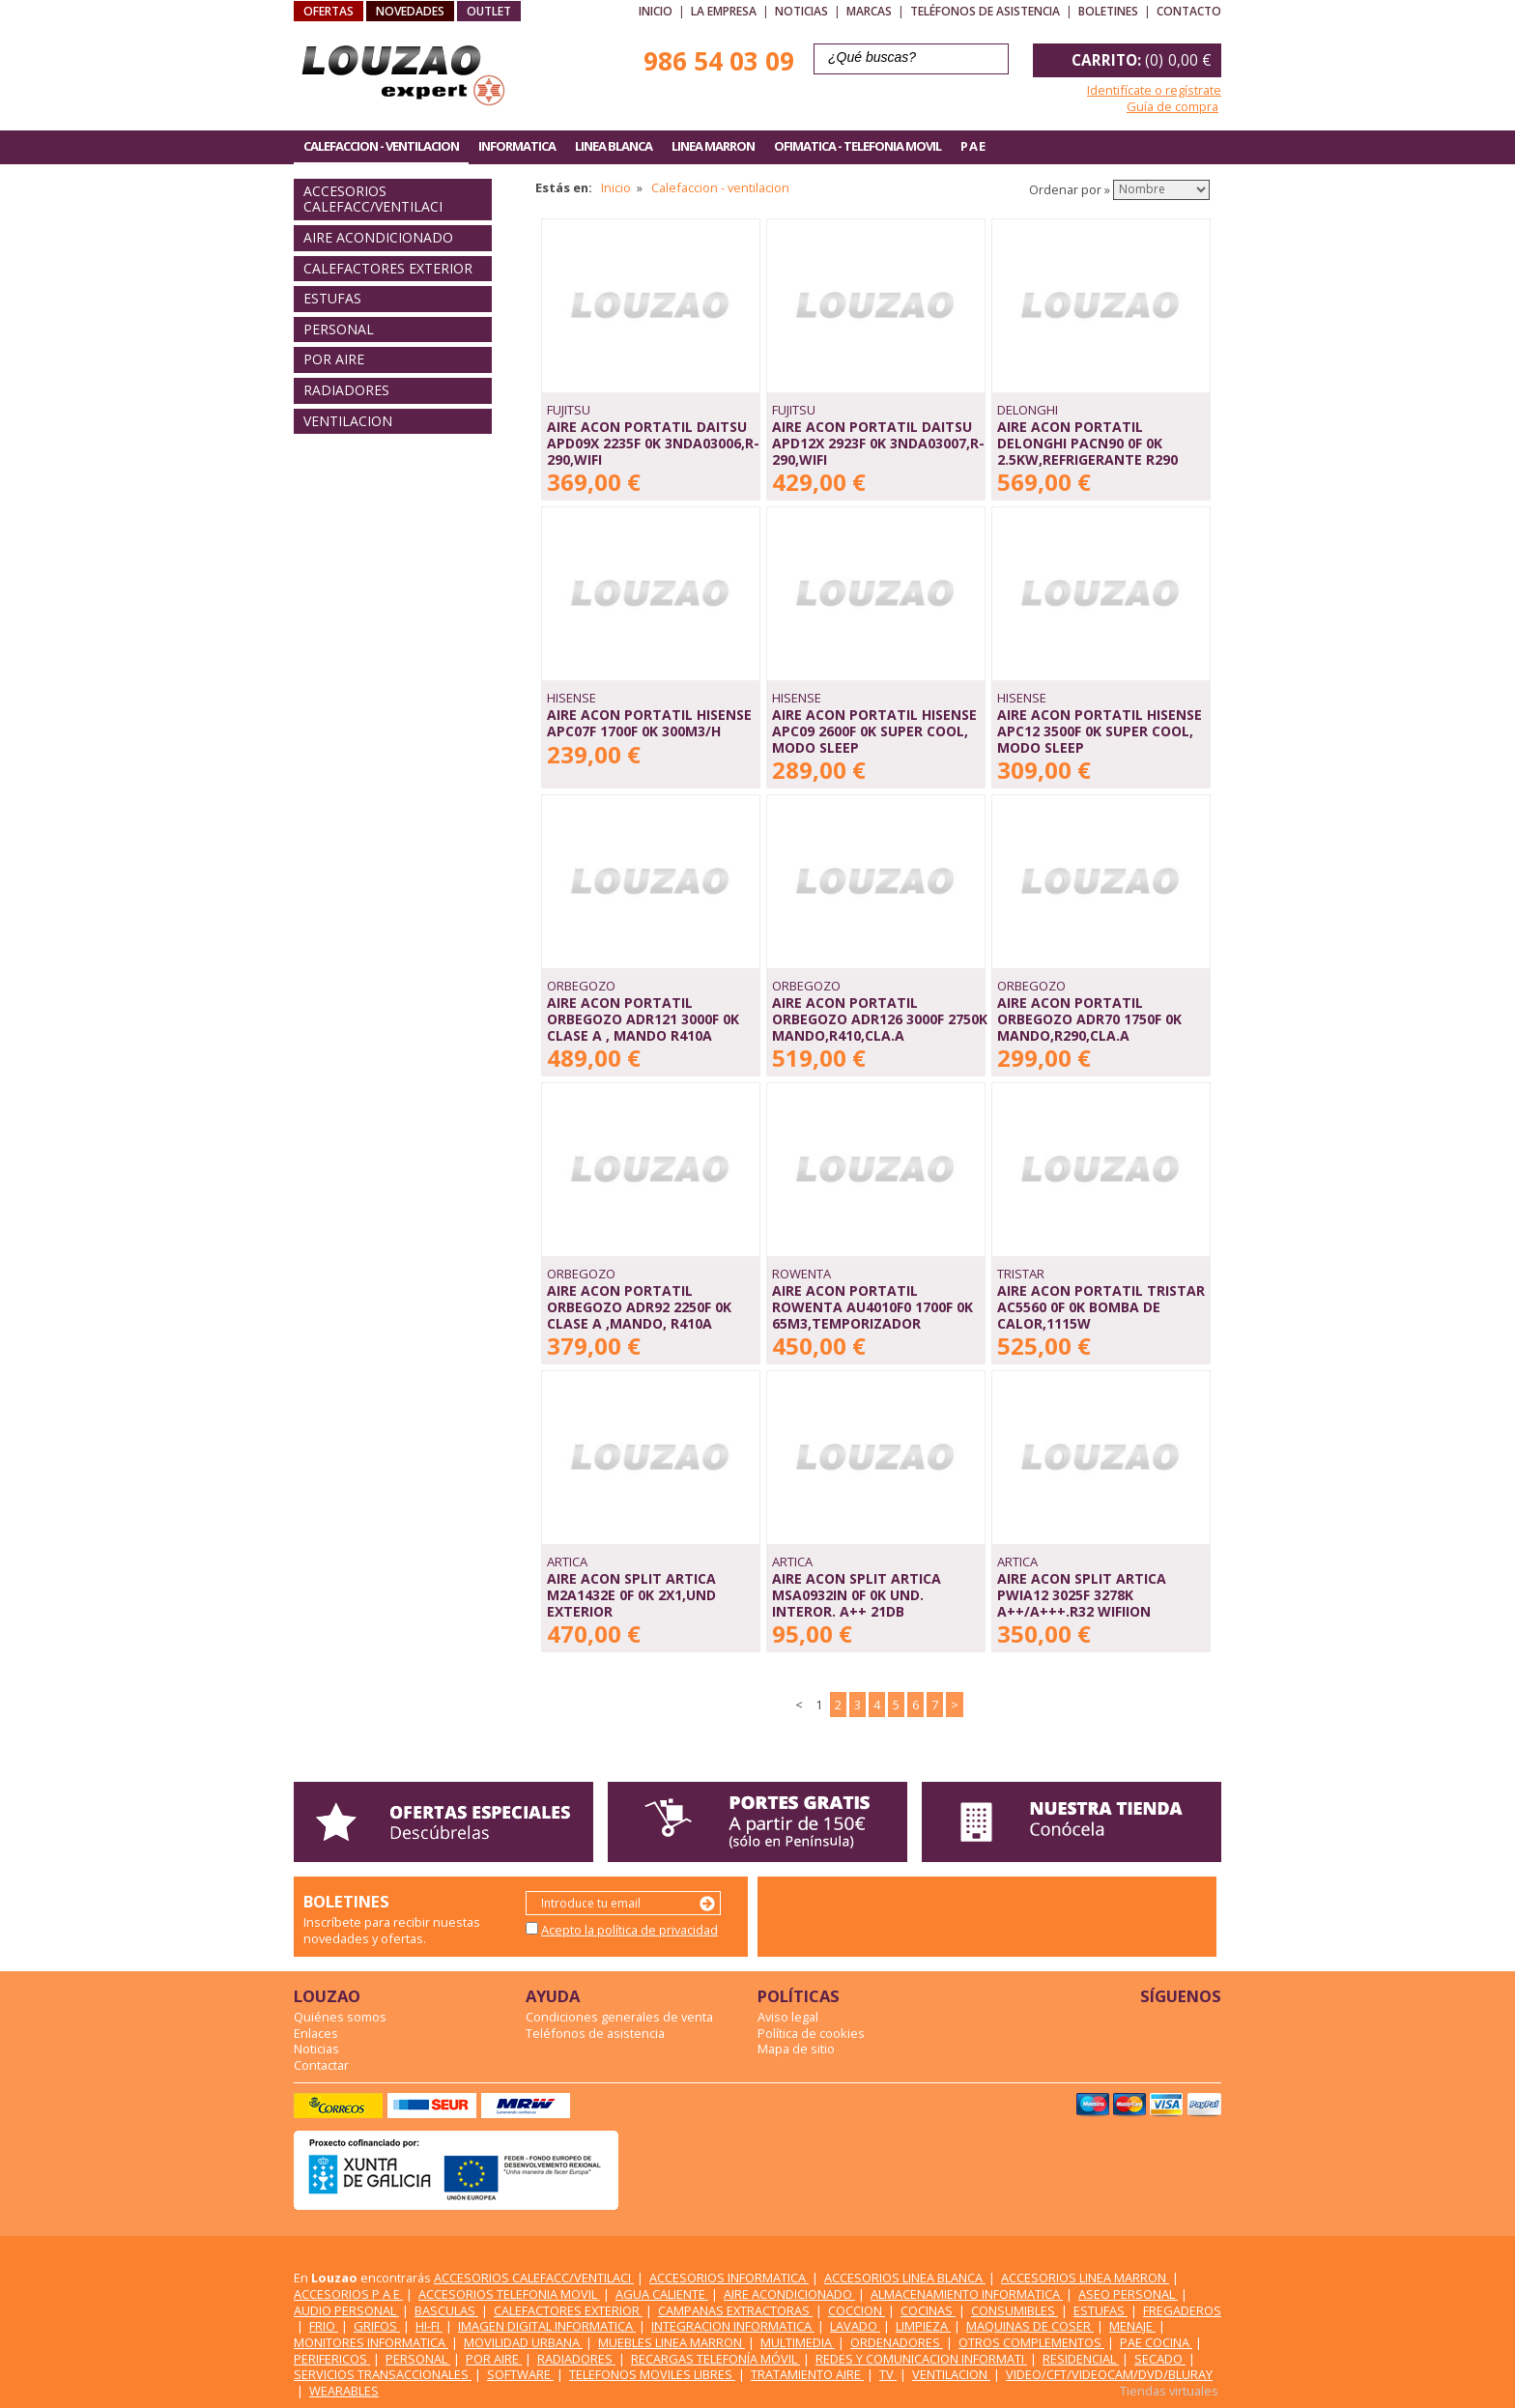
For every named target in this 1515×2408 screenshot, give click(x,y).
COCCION (856, 2310)
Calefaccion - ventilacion (720, 187)
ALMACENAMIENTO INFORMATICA (967, 2294)
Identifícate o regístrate (1154, 90)
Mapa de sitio (796, 2048)
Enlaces (316, 2033)
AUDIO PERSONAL (346, 2310)
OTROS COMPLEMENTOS (1031, 2342)
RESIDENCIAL (1081, 2358)
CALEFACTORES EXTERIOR (387, 268)
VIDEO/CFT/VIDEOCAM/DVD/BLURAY (1109, 2374)
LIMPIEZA (923, 2326)
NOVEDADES (410, 11)
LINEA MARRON (713, 146)
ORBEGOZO (581, 985)
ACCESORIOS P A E (348, 2294)
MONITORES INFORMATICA (371, 2342)
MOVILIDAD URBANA (523, 2342)
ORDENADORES (896, 2342)
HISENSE (571, 697)
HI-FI (429, 2326)
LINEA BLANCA (613, 146)
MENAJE (1132, 2326)
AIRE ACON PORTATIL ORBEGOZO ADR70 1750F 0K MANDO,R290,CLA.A (1089, 1018)
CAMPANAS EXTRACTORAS (735, 2310)
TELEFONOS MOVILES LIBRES (652, 2374)
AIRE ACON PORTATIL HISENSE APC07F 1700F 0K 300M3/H (649, 722)
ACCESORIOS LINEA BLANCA (905, 2277)
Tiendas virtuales (1169, 2390)
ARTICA (567, 1561)
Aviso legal (788, 2016)
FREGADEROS (1182, 2310)
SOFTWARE (520, 2374)
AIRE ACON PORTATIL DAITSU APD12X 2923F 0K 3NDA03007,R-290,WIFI (878, 442)
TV (888, 2374)
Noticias (801, 11)
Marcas (869, 11)
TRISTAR (1020, 1273)
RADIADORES (346, 390)
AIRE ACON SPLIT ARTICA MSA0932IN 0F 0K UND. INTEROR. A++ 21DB (856, 1594)
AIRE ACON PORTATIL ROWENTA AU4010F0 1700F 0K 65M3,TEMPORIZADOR (872, 1306)
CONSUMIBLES (1014, 2310)
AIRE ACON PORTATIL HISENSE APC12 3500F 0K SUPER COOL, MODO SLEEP (1099, 730)
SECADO (1160, 2358)
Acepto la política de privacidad (629, 1929)
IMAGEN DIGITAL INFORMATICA (547, 2326)
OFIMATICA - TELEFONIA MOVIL (857, 146)
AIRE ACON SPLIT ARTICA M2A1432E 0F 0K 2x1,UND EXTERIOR (631, 1594)
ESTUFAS (332, 298)
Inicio (655, 11)
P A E (972, 146)
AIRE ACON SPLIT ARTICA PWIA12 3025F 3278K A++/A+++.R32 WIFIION (1081, 1594)
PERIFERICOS (332, 2358)
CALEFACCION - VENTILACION (381, 146)
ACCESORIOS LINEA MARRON (1085, 2277)
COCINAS (928, 2310)
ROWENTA (801, 1273)
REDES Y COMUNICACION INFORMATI (921, 2358)
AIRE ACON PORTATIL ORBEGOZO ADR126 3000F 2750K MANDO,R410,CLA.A (879, 1018)
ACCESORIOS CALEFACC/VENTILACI (373, 199)
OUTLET (489, 11)
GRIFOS (377, 2326)
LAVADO (855, 2326)
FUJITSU (568, 409)
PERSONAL (338, 329)
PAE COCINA (1156, 2342)
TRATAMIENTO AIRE (807, 2374)
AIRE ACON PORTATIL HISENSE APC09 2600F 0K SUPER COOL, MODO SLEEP (874, 730)
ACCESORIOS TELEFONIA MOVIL (509, 2294)
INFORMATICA (517, 146)
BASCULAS (446, 2310)
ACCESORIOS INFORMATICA (729, 2277)
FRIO (323, 2326)
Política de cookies (811, 2033)
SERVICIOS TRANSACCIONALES (383, 2374)
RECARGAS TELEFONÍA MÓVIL (715, 2358)
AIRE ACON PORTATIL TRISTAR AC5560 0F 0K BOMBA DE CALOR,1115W (1101, 1306)
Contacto (1189, 11)
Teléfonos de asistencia (985, 11)
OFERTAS (328, 11)
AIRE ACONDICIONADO (378, 237)
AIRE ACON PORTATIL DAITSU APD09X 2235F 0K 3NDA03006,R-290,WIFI (653, 442)
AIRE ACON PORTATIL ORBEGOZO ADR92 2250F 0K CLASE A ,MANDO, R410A (639, 1306)
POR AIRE (333, 359)
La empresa (724, 11)
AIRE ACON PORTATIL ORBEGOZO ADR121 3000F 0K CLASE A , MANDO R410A (643, 1018)
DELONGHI (1027, 409)
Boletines (1108, 11)
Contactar (321, 2065)
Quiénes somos (340, 2016)
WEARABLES (344, 2390)
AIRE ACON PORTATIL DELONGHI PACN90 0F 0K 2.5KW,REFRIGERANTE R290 (1087, 442)
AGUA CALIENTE (661, 2294)
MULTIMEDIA (797, 2342)
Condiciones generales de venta (619, 2016)
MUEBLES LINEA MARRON (671, 2342)
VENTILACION (347, 421)
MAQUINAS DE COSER (1030, 2326)
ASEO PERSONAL (1128, 2294)
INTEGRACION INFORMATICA (733, 2326)
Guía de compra (1172, 106)
